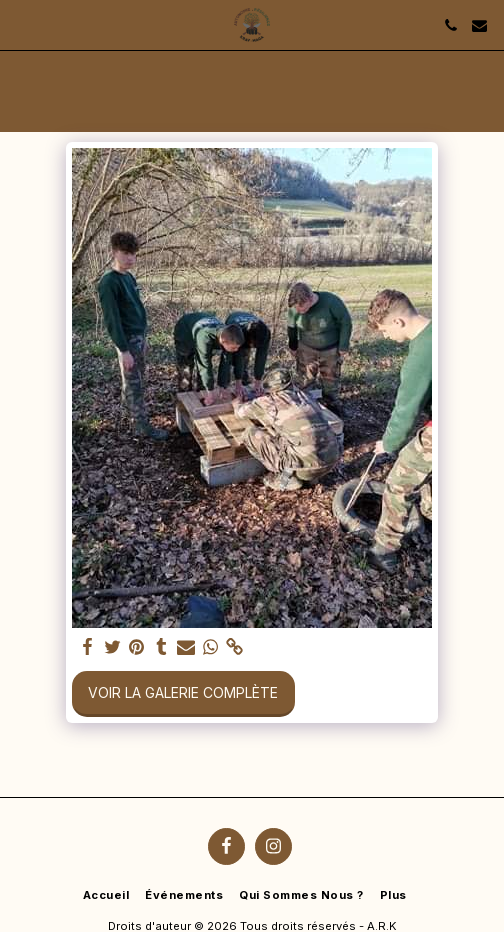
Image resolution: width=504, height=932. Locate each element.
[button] (22, 25)
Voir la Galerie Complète (183, 692)
